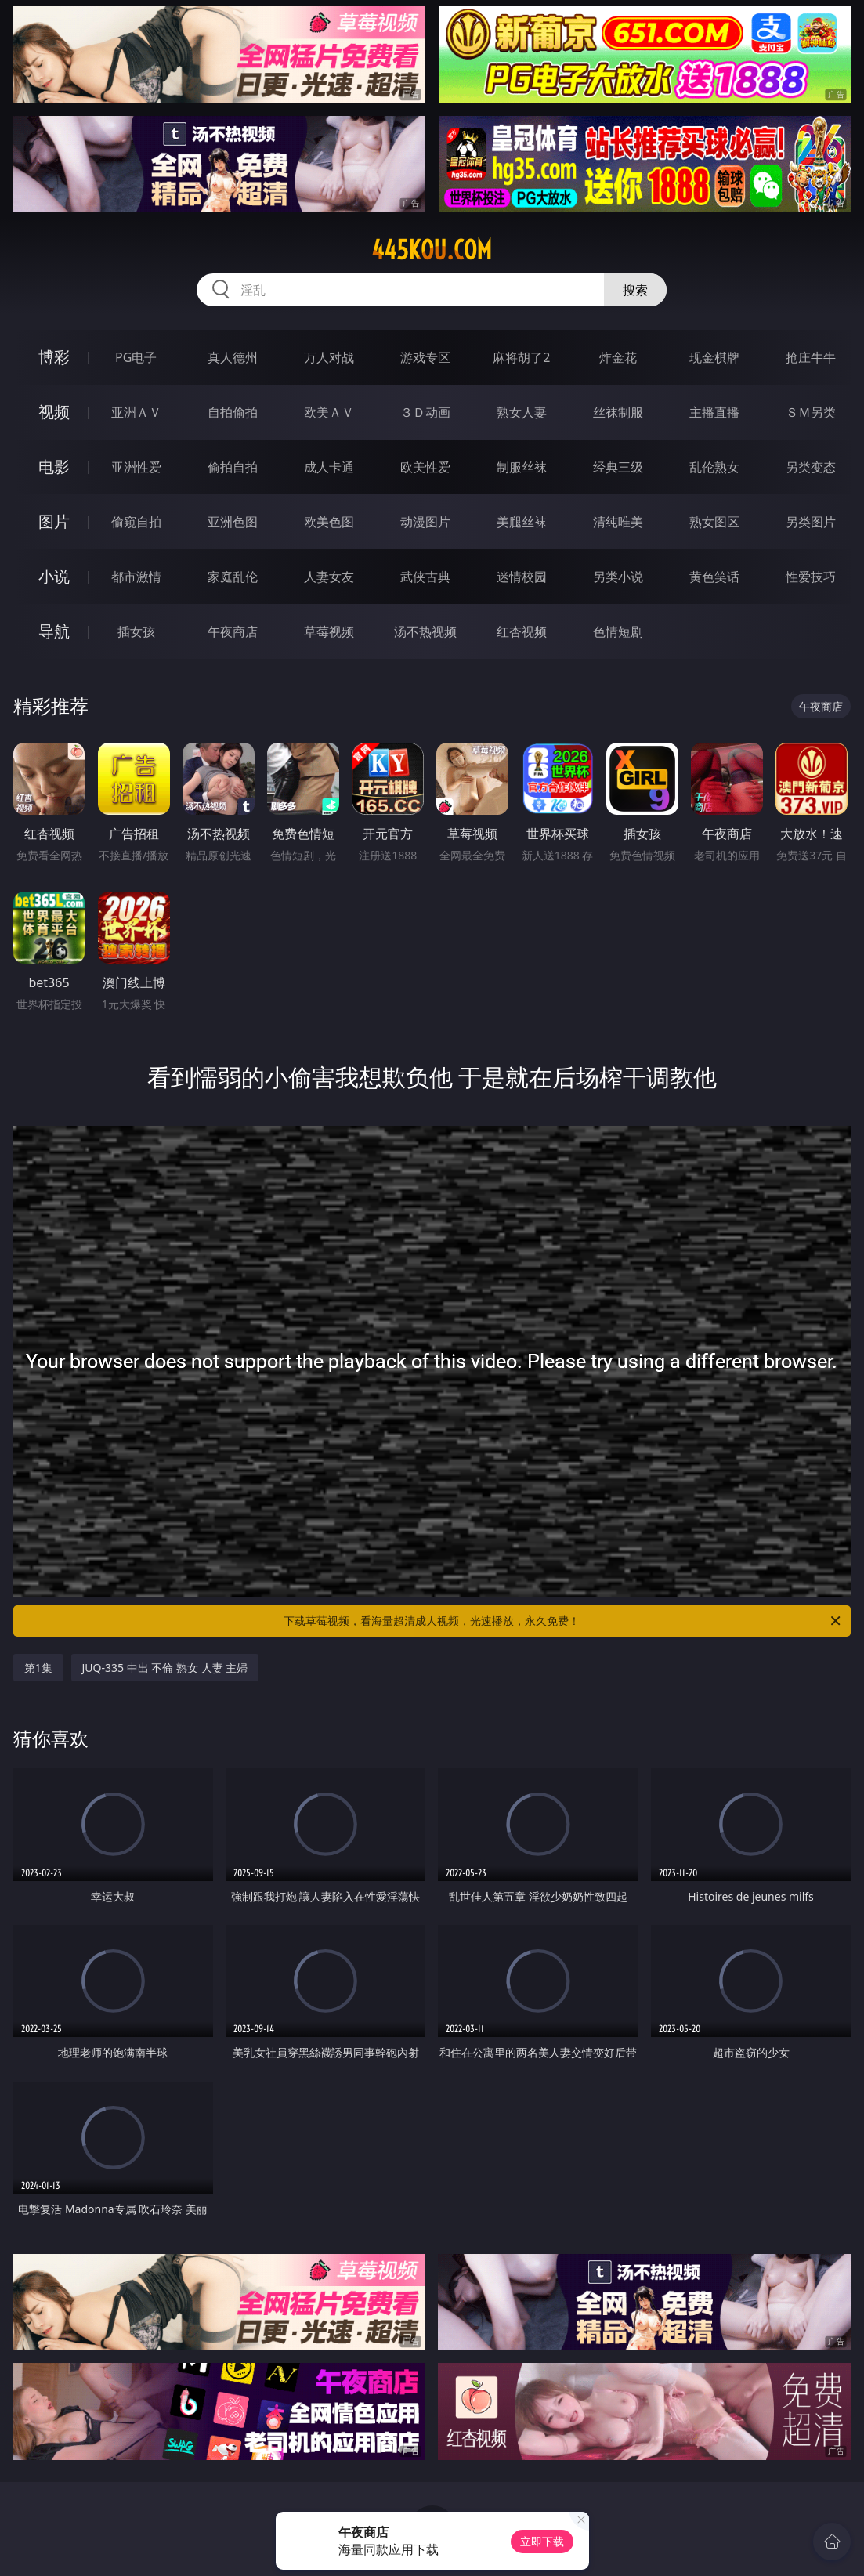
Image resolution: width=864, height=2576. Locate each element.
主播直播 (714, 412)
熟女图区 (714, 521)
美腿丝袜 (522, 521)
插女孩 (136, 631)
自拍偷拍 (233, 412)
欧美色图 (329, 521)
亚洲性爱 (136, 467)
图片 (54, 521)
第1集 (38, 1667)
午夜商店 (233, 631)
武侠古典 (425, 576)
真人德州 (233, 357)
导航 (54, 631)
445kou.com (431, 250)
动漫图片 (425, 521)
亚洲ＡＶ (136, 412)
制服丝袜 (522, 467)
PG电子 (136, 357)
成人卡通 (329, 467)
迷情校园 (522, 576)
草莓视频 (329, 631)
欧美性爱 (425, 467)
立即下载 (542, 2541)
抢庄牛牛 (811, 357)
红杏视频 (522, 631)
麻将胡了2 (521, 357)
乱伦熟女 (714, 467)
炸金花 (618, 357)
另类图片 (811, 521)
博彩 (54, 356)
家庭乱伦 (233, 576)
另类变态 (811, 467)
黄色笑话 (714, 576)
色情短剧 (618, 631)
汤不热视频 (425, 631)
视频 (54, 411)
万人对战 (329, 357)
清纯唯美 (618, 521)
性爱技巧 (811, 576)
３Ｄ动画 (425, 412)
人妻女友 (329, 576)
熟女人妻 (522, 412)
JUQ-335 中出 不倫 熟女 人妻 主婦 (165, 1667)
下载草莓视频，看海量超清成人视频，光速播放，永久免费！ (563, 1621)
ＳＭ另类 (811, 412)
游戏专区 (425, 357)
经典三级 (618, 467)
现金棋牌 (714, 357)
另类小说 (618, 576)
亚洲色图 (233, 521)
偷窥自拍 (136, 521)
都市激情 (136, 576)
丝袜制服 (618, 412)
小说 (54, 576)
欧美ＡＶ (329, 412)
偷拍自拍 (233, 467)
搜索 (635, 289)
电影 (54, 466)
